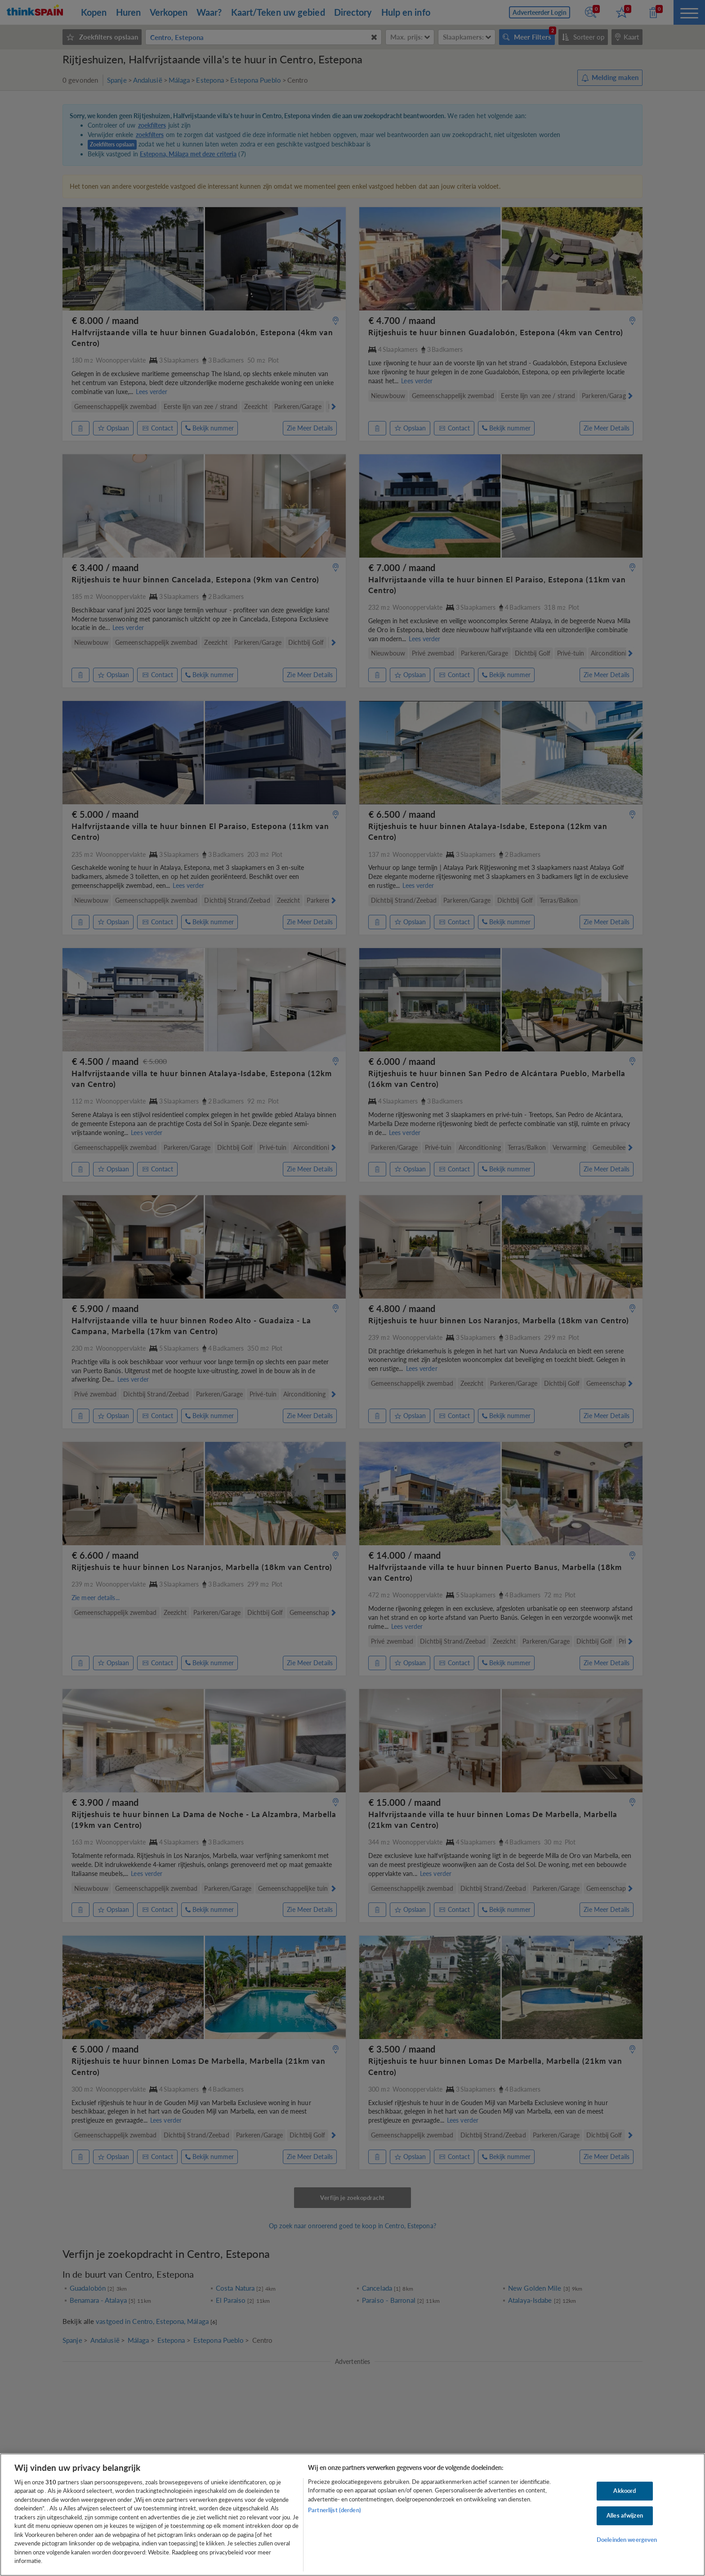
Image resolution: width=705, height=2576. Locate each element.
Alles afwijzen (625, 2515)
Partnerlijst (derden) (334, 2510)
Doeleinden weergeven (627, 2539)
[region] (352, 2514)
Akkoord (624, 2491)
